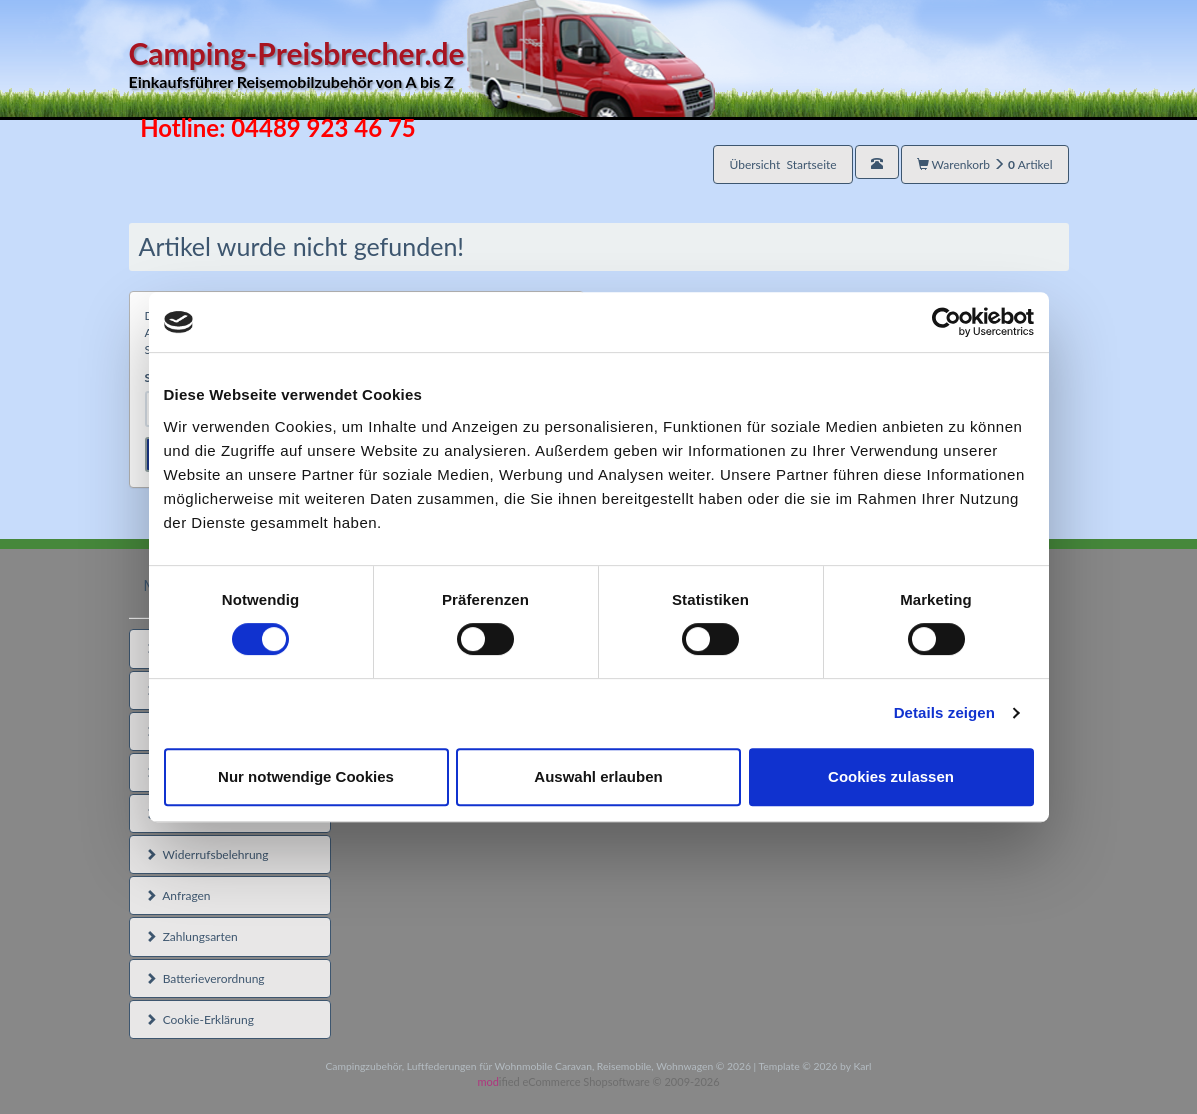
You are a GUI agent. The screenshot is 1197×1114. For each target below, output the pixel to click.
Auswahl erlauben (598, 776)
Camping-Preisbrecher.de (422, 64)
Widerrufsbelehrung (207, 854)
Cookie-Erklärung (199, 1019)
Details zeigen (944, 712)
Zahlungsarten (191, 936)
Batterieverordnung (205, 978)
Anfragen (178, 895)
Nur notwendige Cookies (306, 776)
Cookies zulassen (891, 776)
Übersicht (782, 164)
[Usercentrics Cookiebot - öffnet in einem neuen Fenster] (946, 322)
